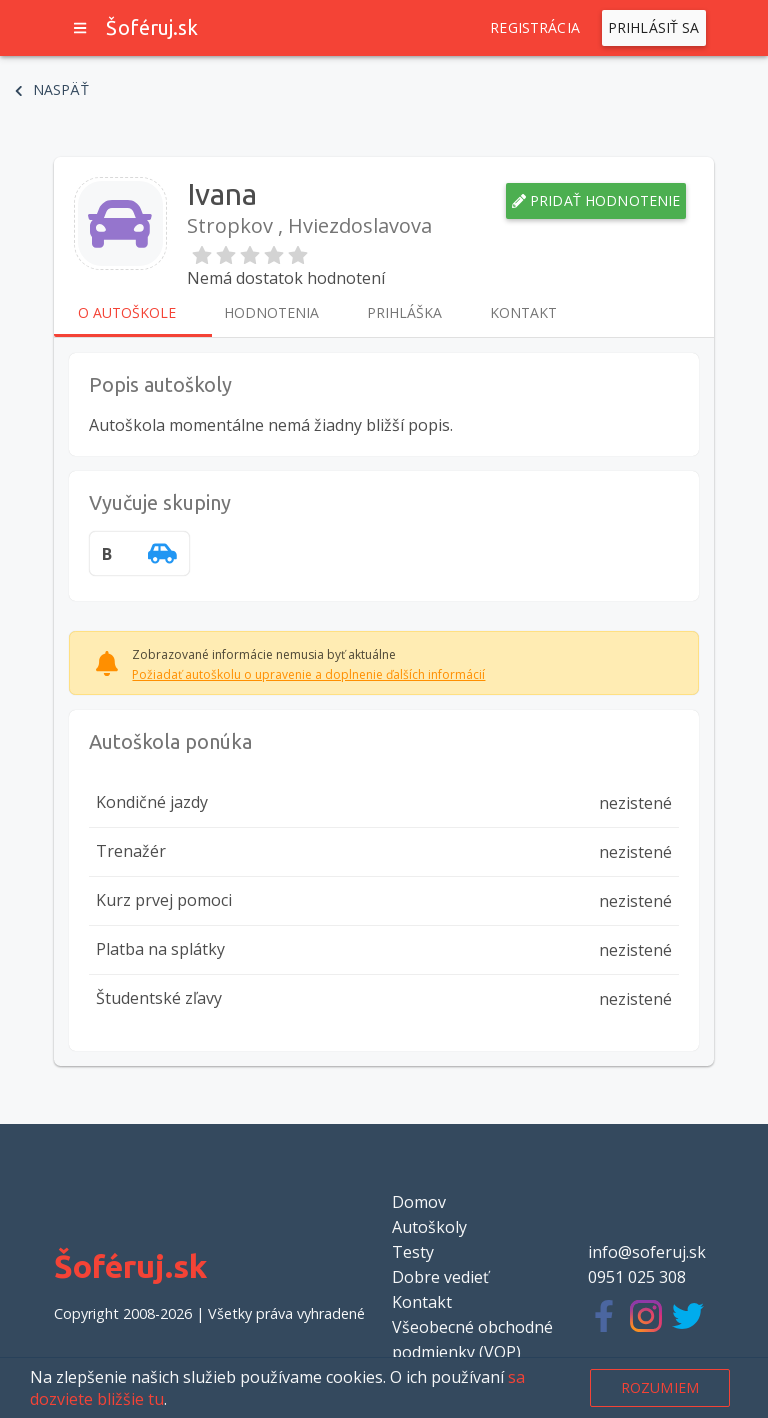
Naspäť (52, 90)
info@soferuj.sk (647, 1252)
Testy (413, 1252)
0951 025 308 (637, 1277)
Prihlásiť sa (654, 28)
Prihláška (404, 313)
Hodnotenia (271, 313)
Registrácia (535, 28)
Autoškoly (429, 1227)
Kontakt (523, 313)
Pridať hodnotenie (596, 201)
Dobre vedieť (440, 1277)
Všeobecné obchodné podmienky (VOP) (472, 1339)
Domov (419, 1202)
